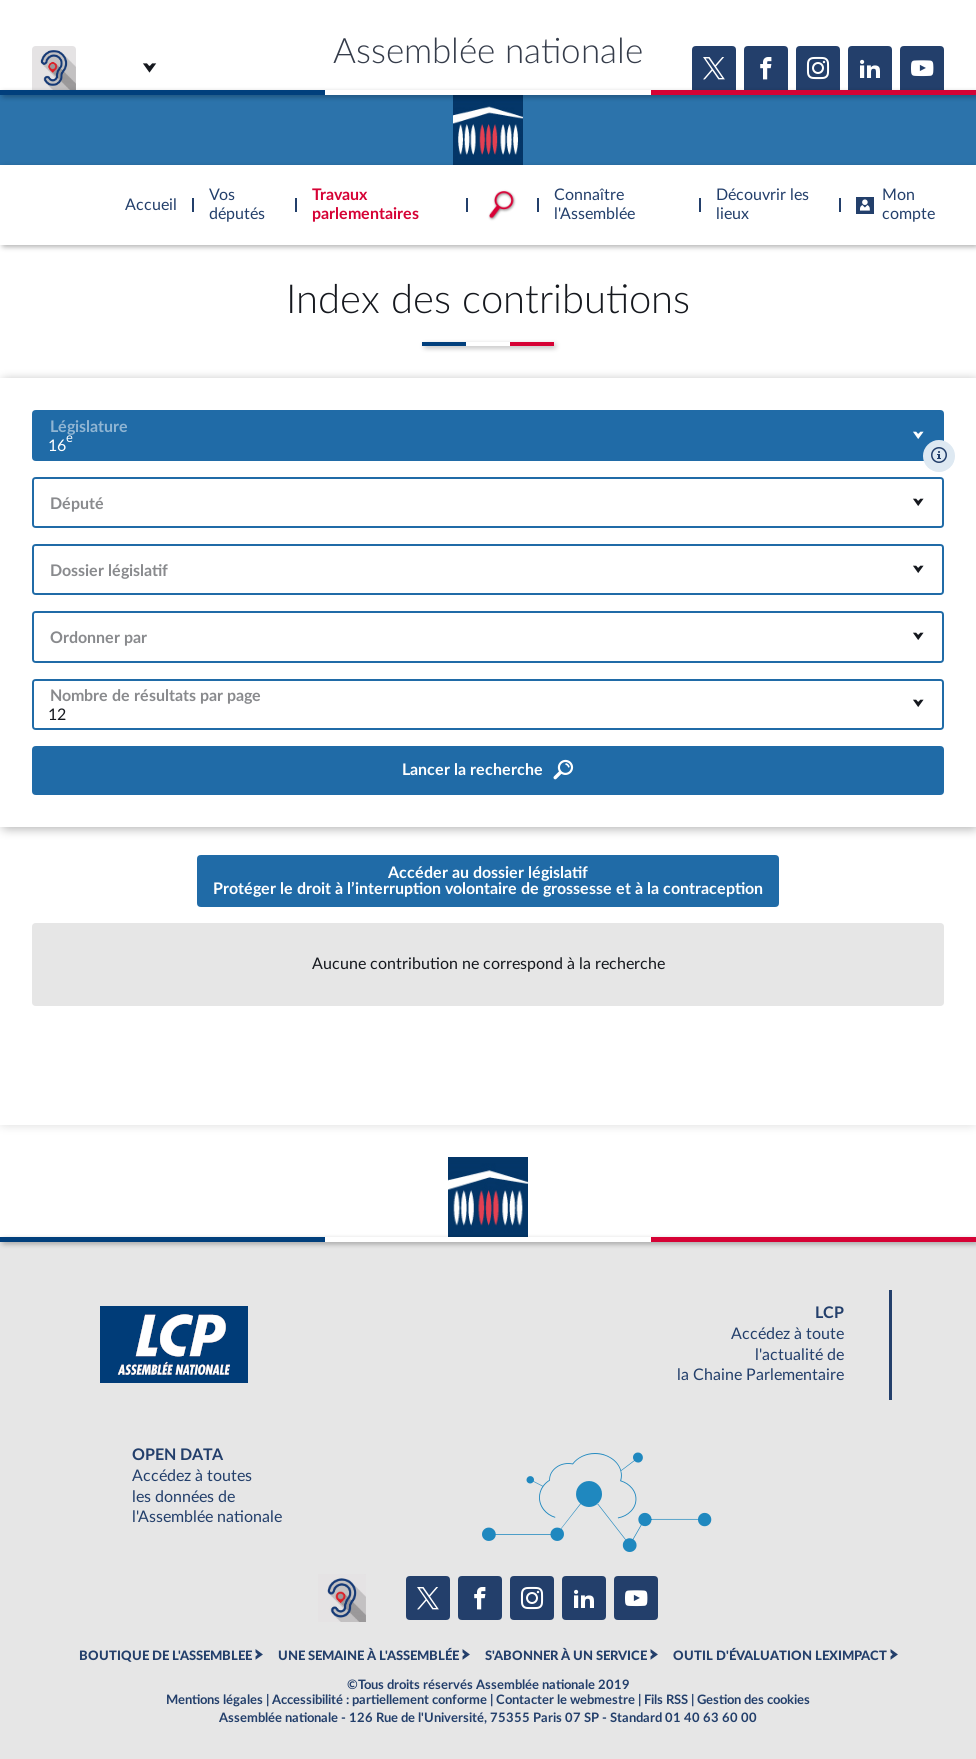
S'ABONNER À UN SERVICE (566, 1656)
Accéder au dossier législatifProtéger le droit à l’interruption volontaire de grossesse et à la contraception (488, 881)
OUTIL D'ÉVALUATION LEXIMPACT (780, 1656)
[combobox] (488, 435)
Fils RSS (666, 1700)
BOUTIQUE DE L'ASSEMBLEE (165, 1656)
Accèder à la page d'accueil (488, 123)
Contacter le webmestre (565, 1700)
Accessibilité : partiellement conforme (379, 1700)
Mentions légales (214, 1700)
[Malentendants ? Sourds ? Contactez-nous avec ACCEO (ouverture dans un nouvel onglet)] (342, 1598)
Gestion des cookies (753, 1700)
